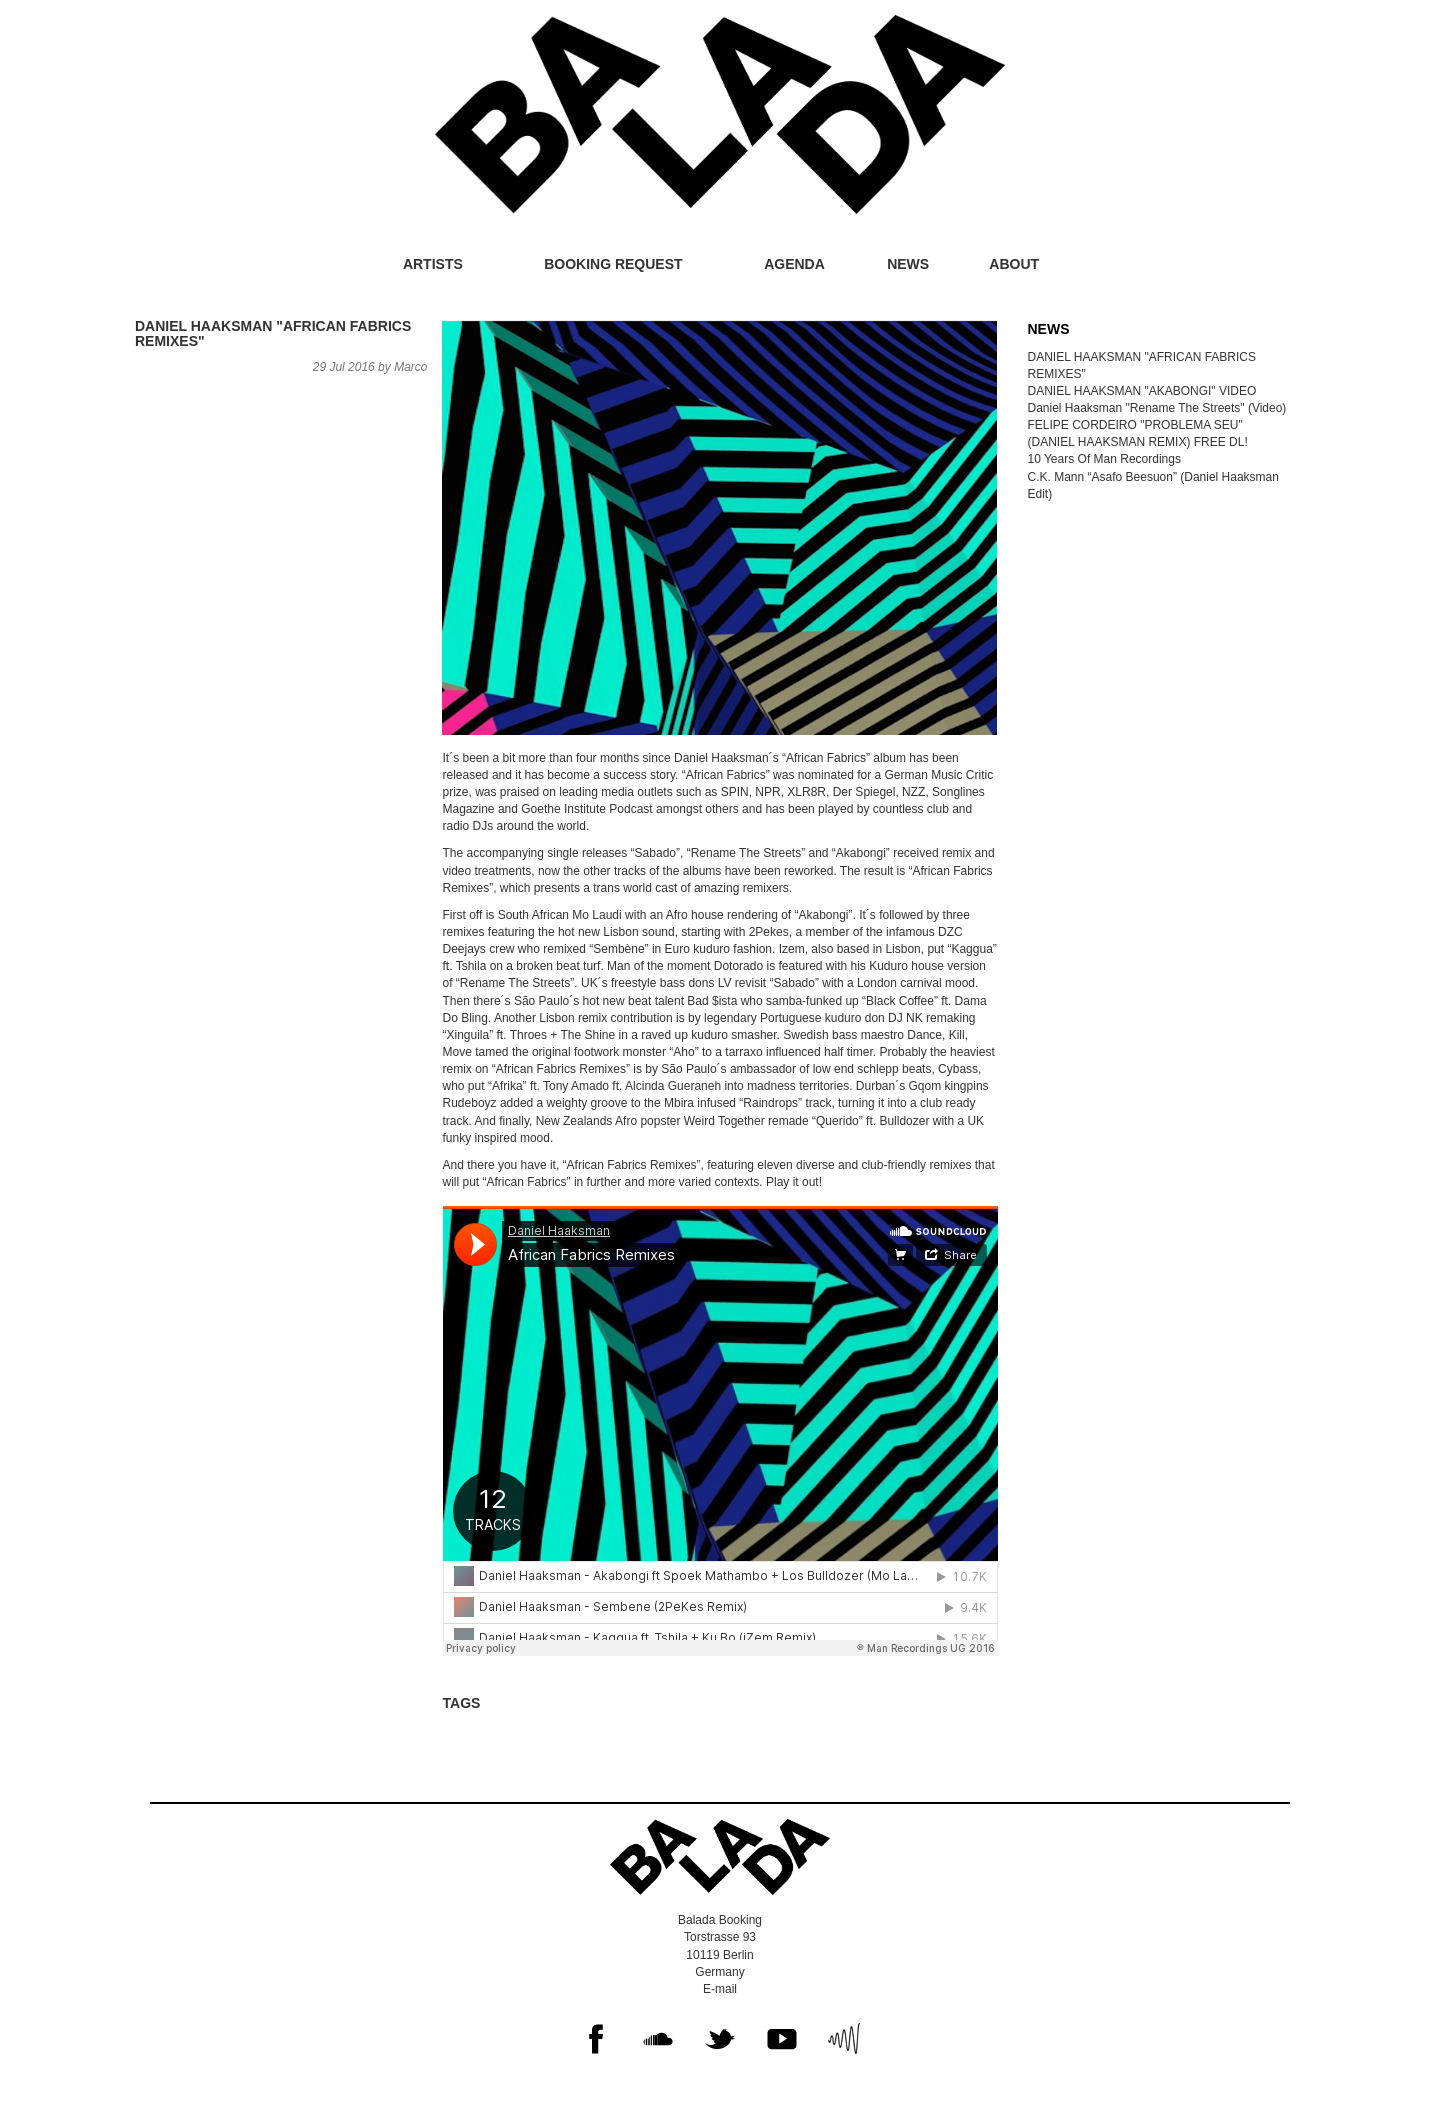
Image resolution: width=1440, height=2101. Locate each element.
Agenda (794, 264)
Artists (433, 264)
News (908, 264)
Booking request (613, 264)
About (1014, 264)
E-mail (720, 1989)
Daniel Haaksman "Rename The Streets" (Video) (1157, 408)
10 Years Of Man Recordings (1104, 459)
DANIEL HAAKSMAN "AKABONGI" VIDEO (1142, 391)
